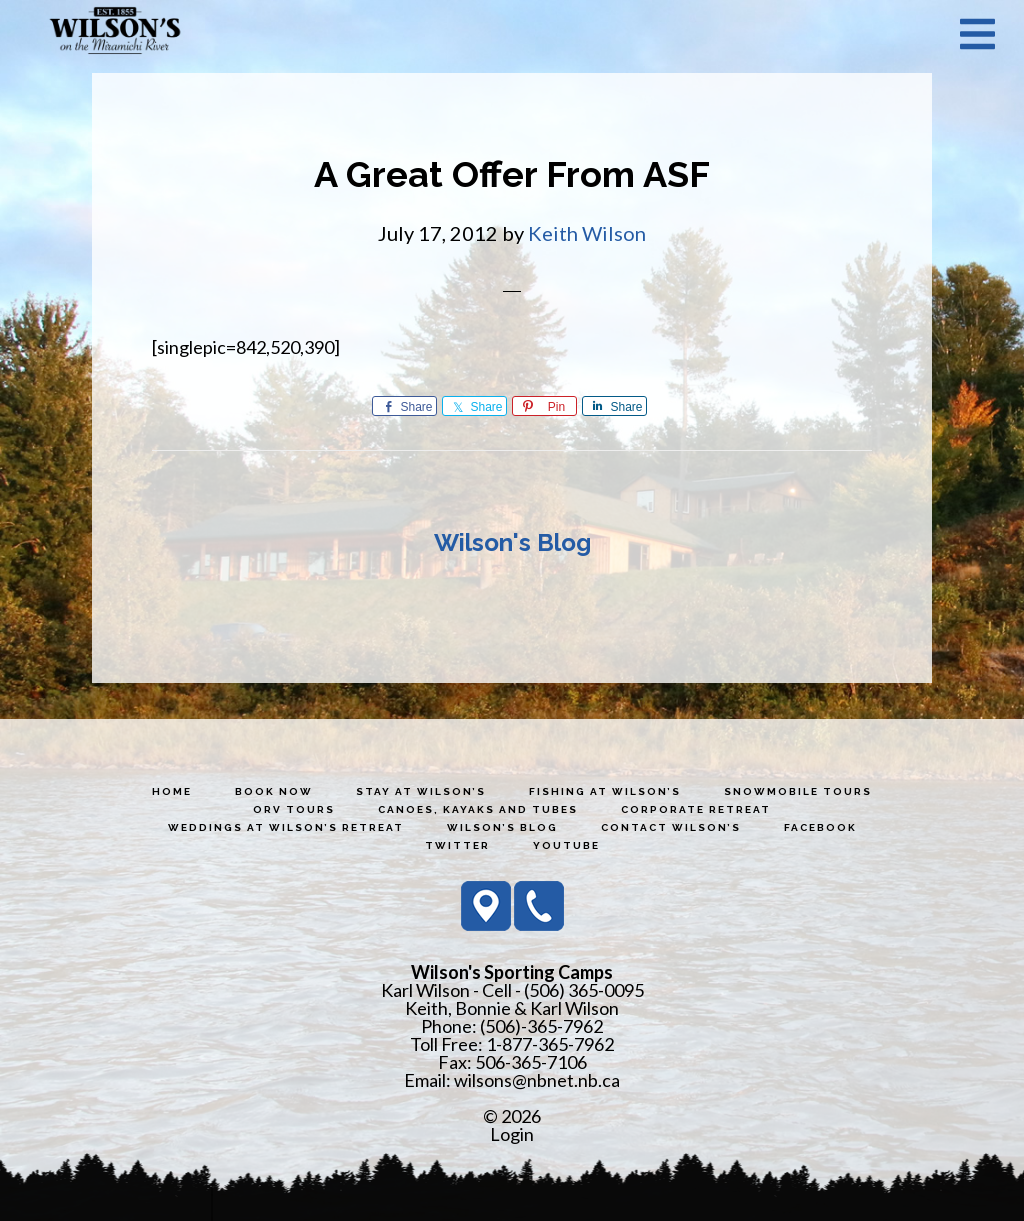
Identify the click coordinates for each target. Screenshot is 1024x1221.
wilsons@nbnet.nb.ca (537, 1080)
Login (512, 1134)
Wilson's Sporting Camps (115, 33)
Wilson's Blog (512, 542)
